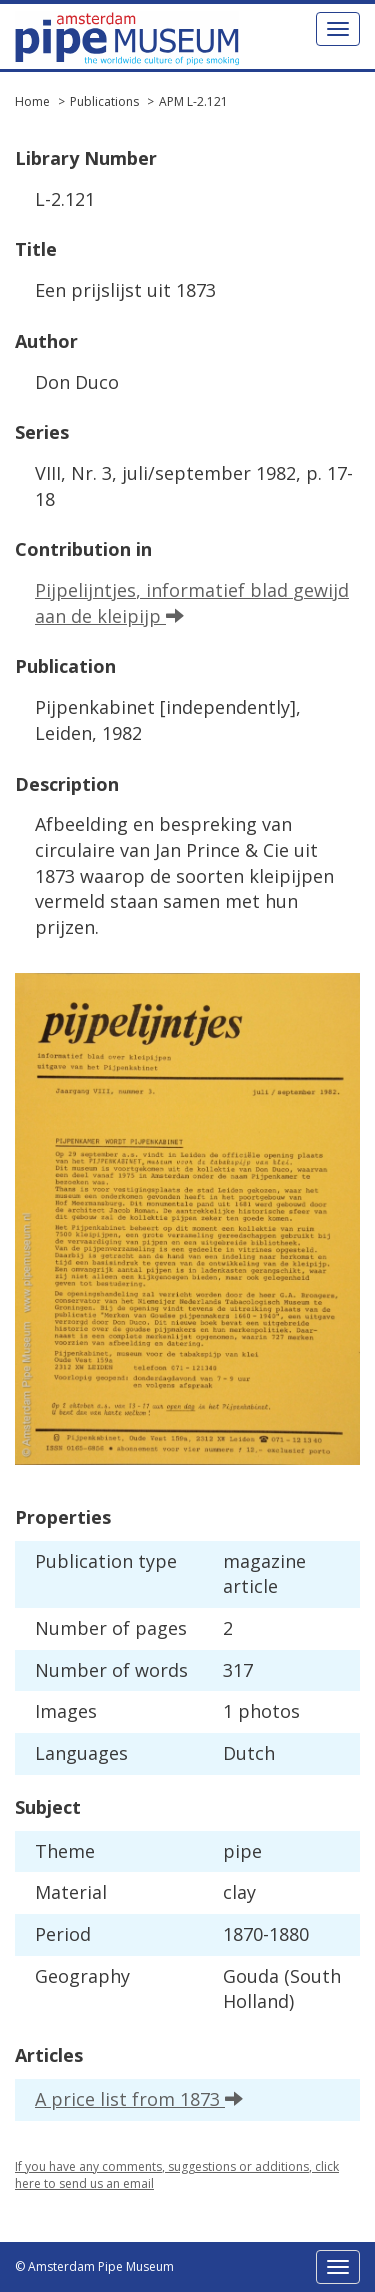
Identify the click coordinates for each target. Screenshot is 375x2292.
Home (32, 101)
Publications (104, 101)
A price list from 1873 (139, 2099)
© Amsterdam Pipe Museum (94, 2266)
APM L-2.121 (193, 101)
